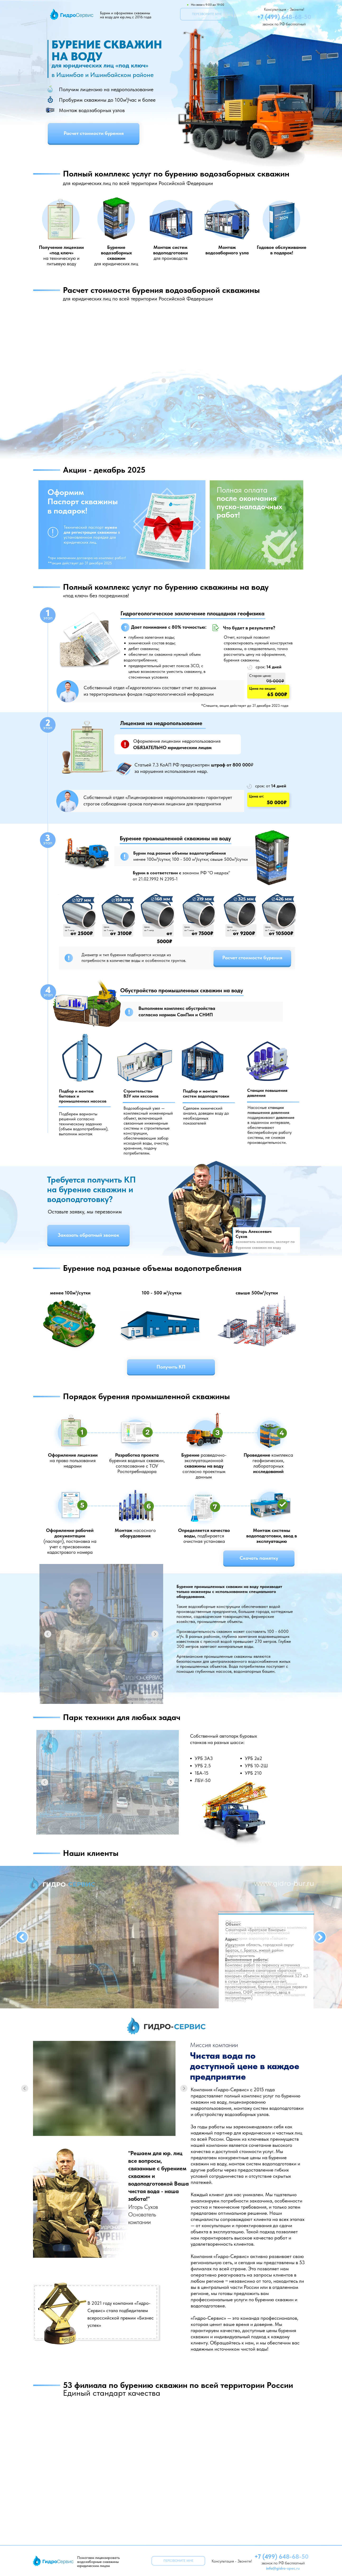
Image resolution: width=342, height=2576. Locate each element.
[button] (207, 14)
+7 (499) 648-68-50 (284, 16)
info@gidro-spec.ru (283, 2568)
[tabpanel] (171, 1937)
